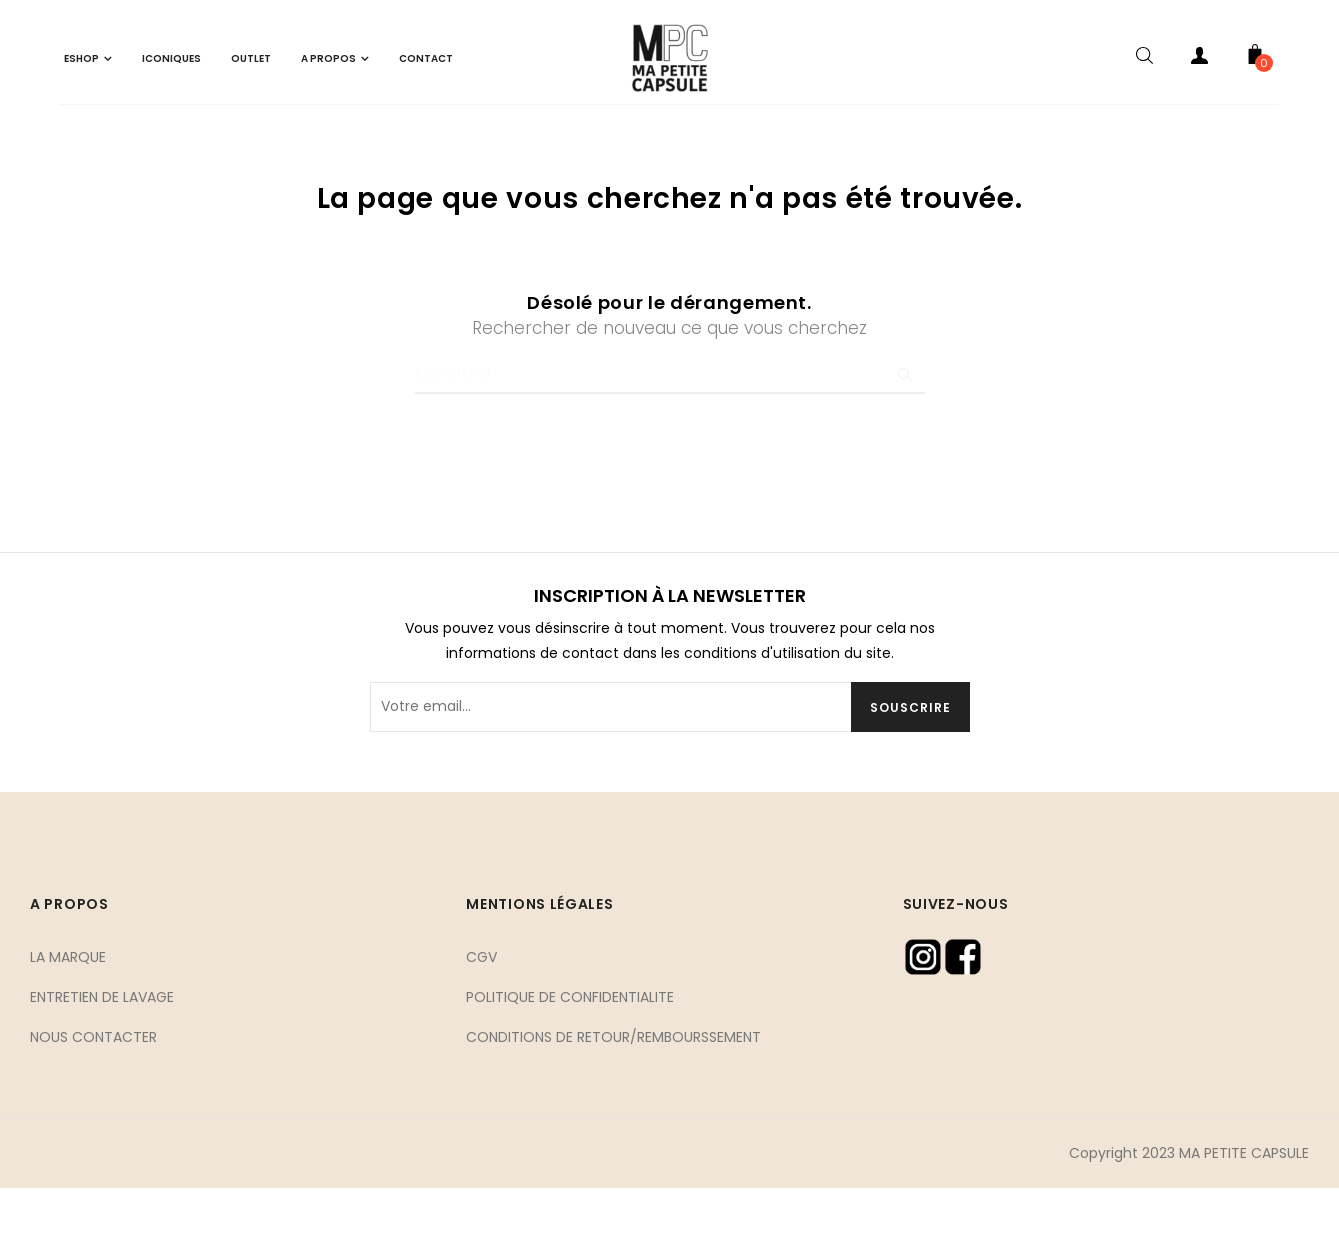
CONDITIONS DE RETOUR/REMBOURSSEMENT (613, 1084)
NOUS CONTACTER (93, 1084)
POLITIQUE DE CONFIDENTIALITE (570, 1044)
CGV (481, 1004)
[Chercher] (670, 421)
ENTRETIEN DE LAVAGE (102, 1044)
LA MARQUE (68, 1004)
